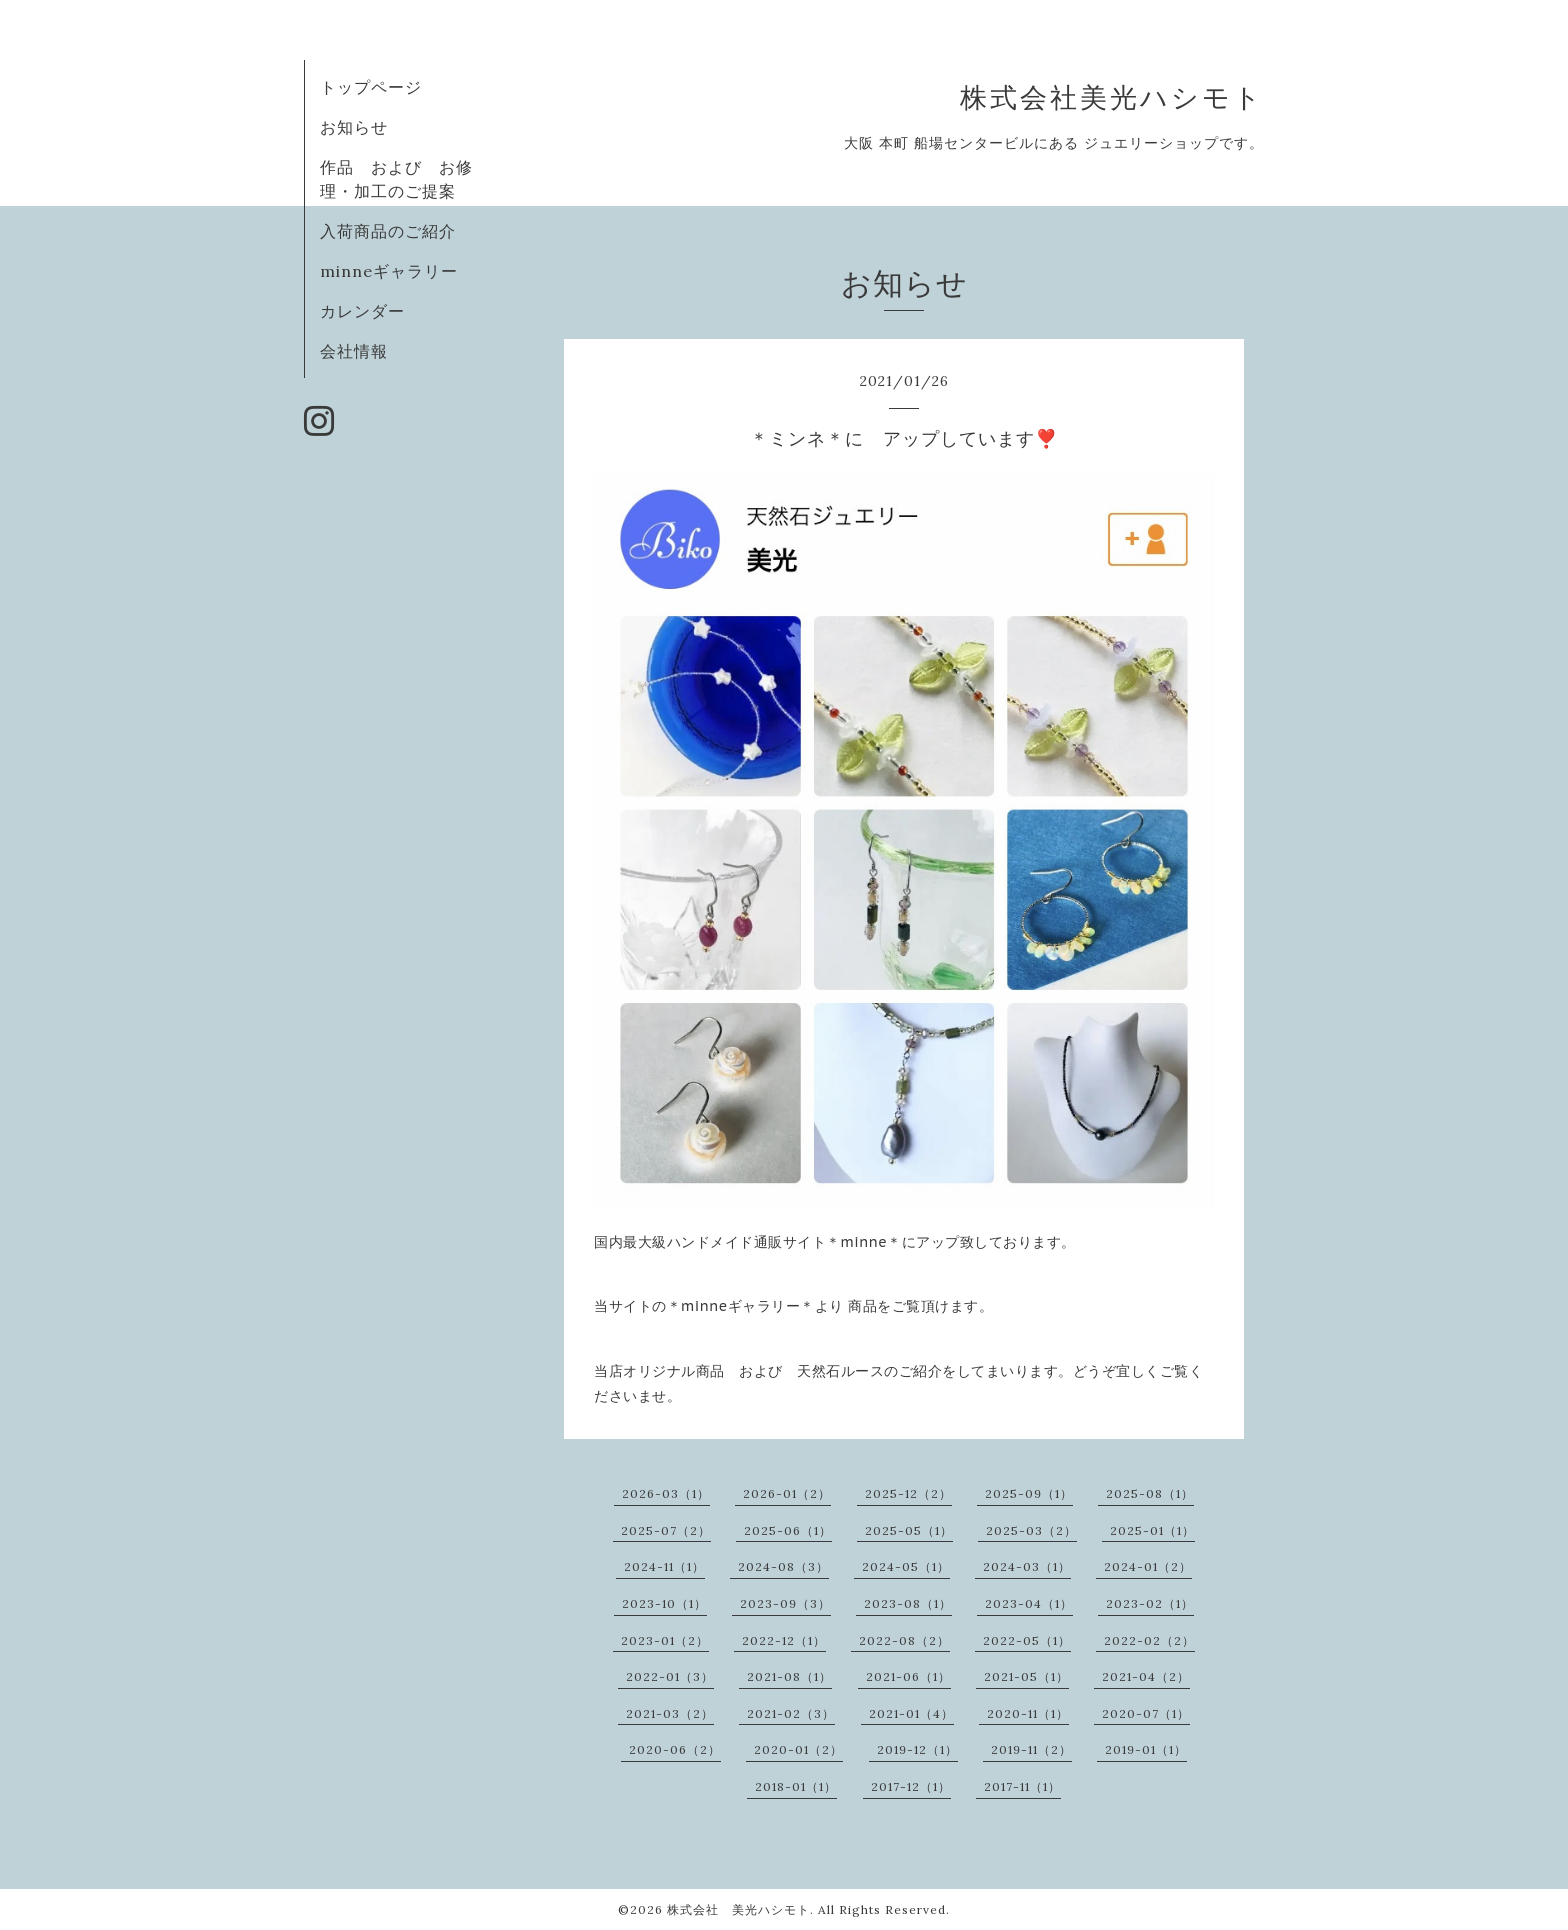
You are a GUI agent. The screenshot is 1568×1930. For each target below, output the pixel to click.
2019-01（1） (1146, 1749)
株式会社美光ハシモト (1112, 97)
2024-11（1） (664, 1566)
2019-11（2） (1031, 1749)
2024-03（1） (1027, 1566)
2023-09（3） (785, 1603)
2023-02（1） (1150, 1603)
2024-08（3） (783, 1566)
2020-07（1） (1146, 1713)
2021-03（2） (670, 1713)
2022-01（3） (670, 1676)
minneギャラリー (389, 271)
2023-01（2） (665, 1640)
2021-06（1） (908, 1676)
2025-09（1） (1029, 1493)
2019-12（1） (917, 1749)
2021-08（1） (789, 1676)
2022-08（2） (904, 1640)
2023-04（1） (1029, 1603)
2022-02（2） (1149, 1640)
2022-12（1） (784, 1640)
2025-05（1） (909, 1530)
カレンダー (362, 311)
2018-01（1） (796, 1786)
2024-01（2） (1148, 1566)
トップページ (371, 87)
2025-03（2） (1031, 1530)
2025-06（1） (788, 1530)
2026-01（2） (787, 1493)
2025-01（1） (1152, 1530)
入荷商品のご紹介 (388, 231)
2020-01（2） (798, 1749)
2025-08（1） (1150, 1493)
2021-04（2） (1146, 1676)
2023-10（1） (664, 1603)
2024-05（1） (906, 1566)
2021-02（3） (791, 1713)
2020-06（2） (675, 1749)
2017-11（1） (1022, 1786)
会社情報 (354, 351)
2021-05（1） (1026, 1676)
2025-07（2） (666, 1530)
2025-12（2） (908, 1493)
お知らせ (354, 127)
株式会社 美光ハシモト (738, 1909)
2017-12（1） (911, 1786)
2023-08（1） (908, 1603)
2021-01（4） (911, 1713)
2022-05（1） (1027, 1640)
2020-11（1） (1028, 1713)
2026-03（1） (666, 1493)
